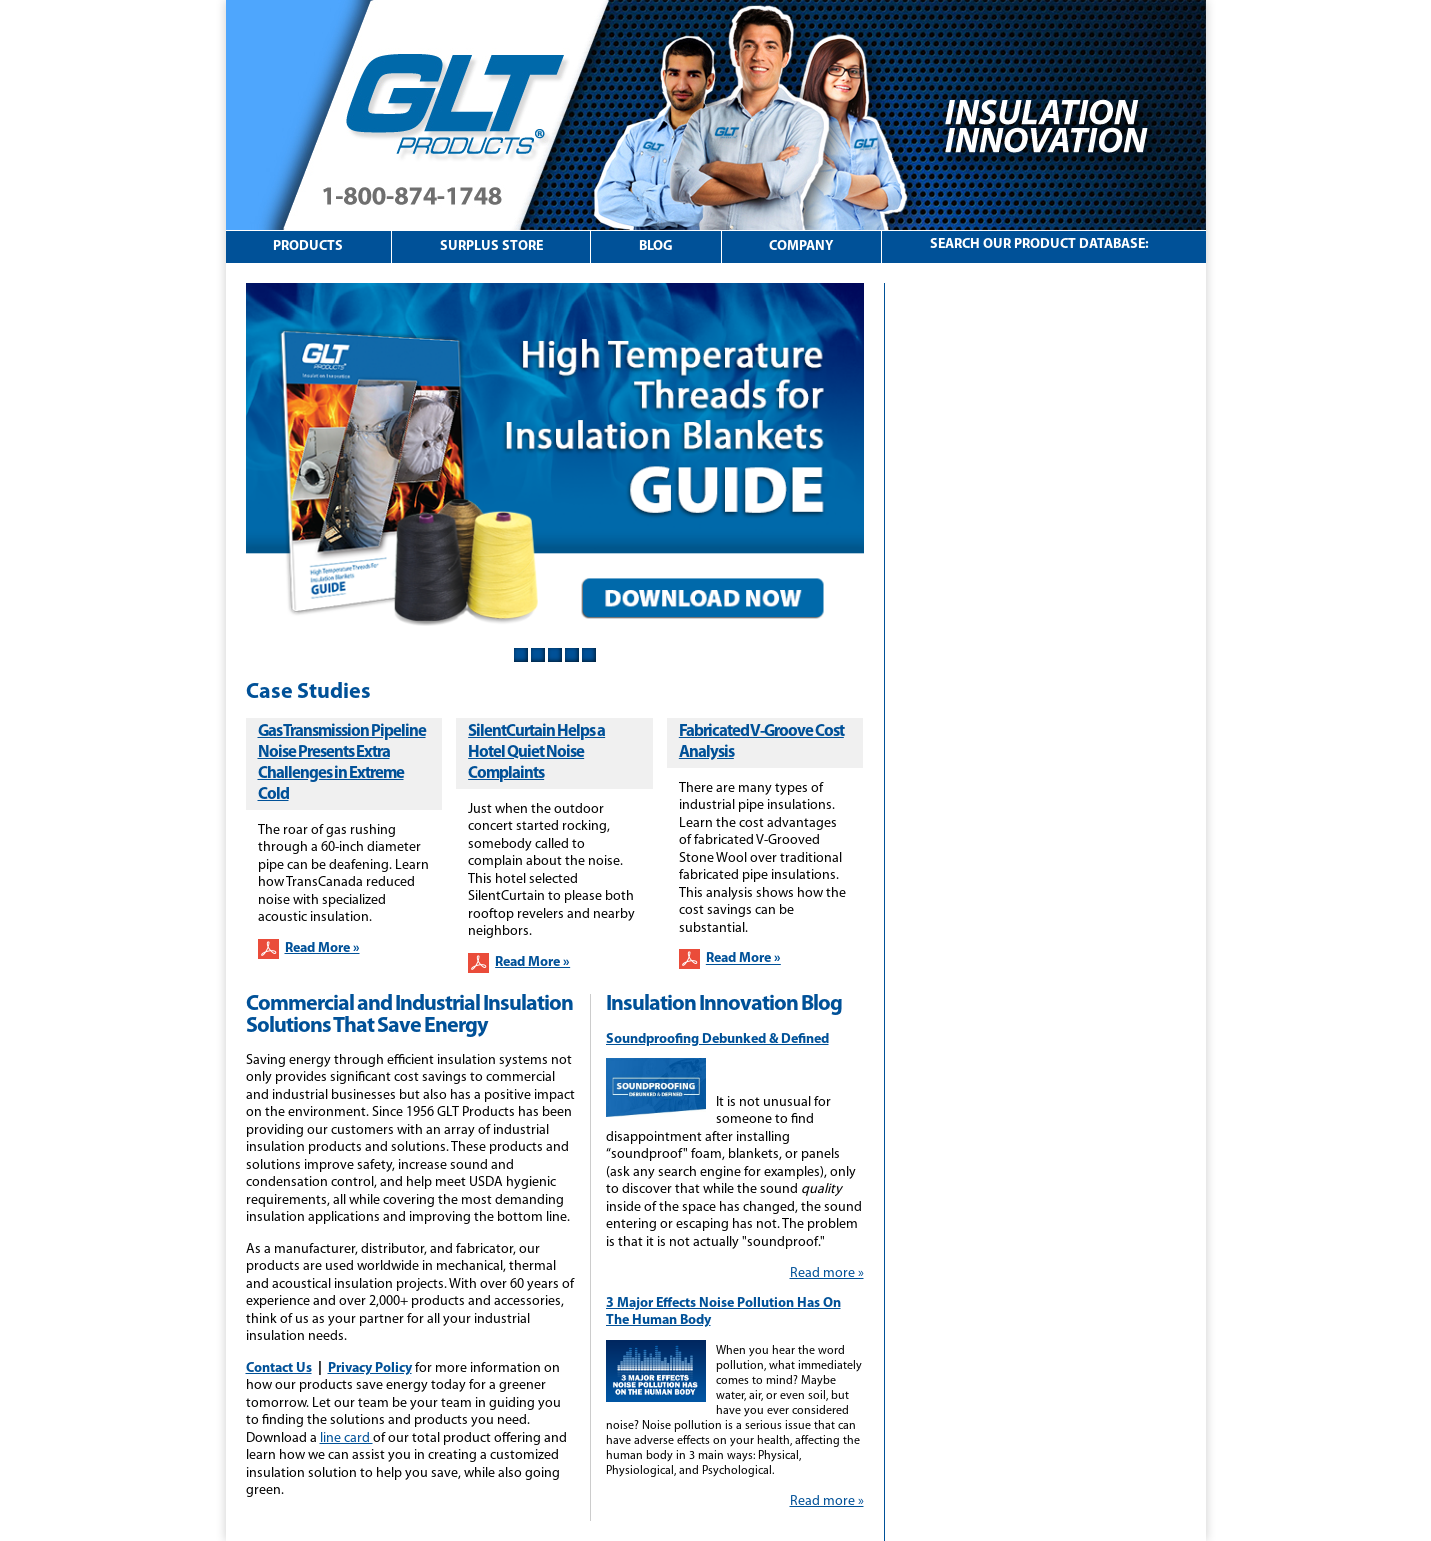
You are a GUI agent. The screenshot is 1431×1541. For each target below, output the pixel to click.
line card (346, 1438)
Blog (656, 246)
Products (308, 246)
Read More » (322, 948)
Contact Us (279, 1368)
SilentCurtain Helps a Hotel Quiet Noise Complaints (536, 752)
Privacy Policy (370, 1368)
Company (801, 246)
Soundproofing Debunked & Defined (717, 1039)
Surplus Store (491, 246)
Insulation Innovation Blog (724, 1004)
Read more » (827, 1273)
